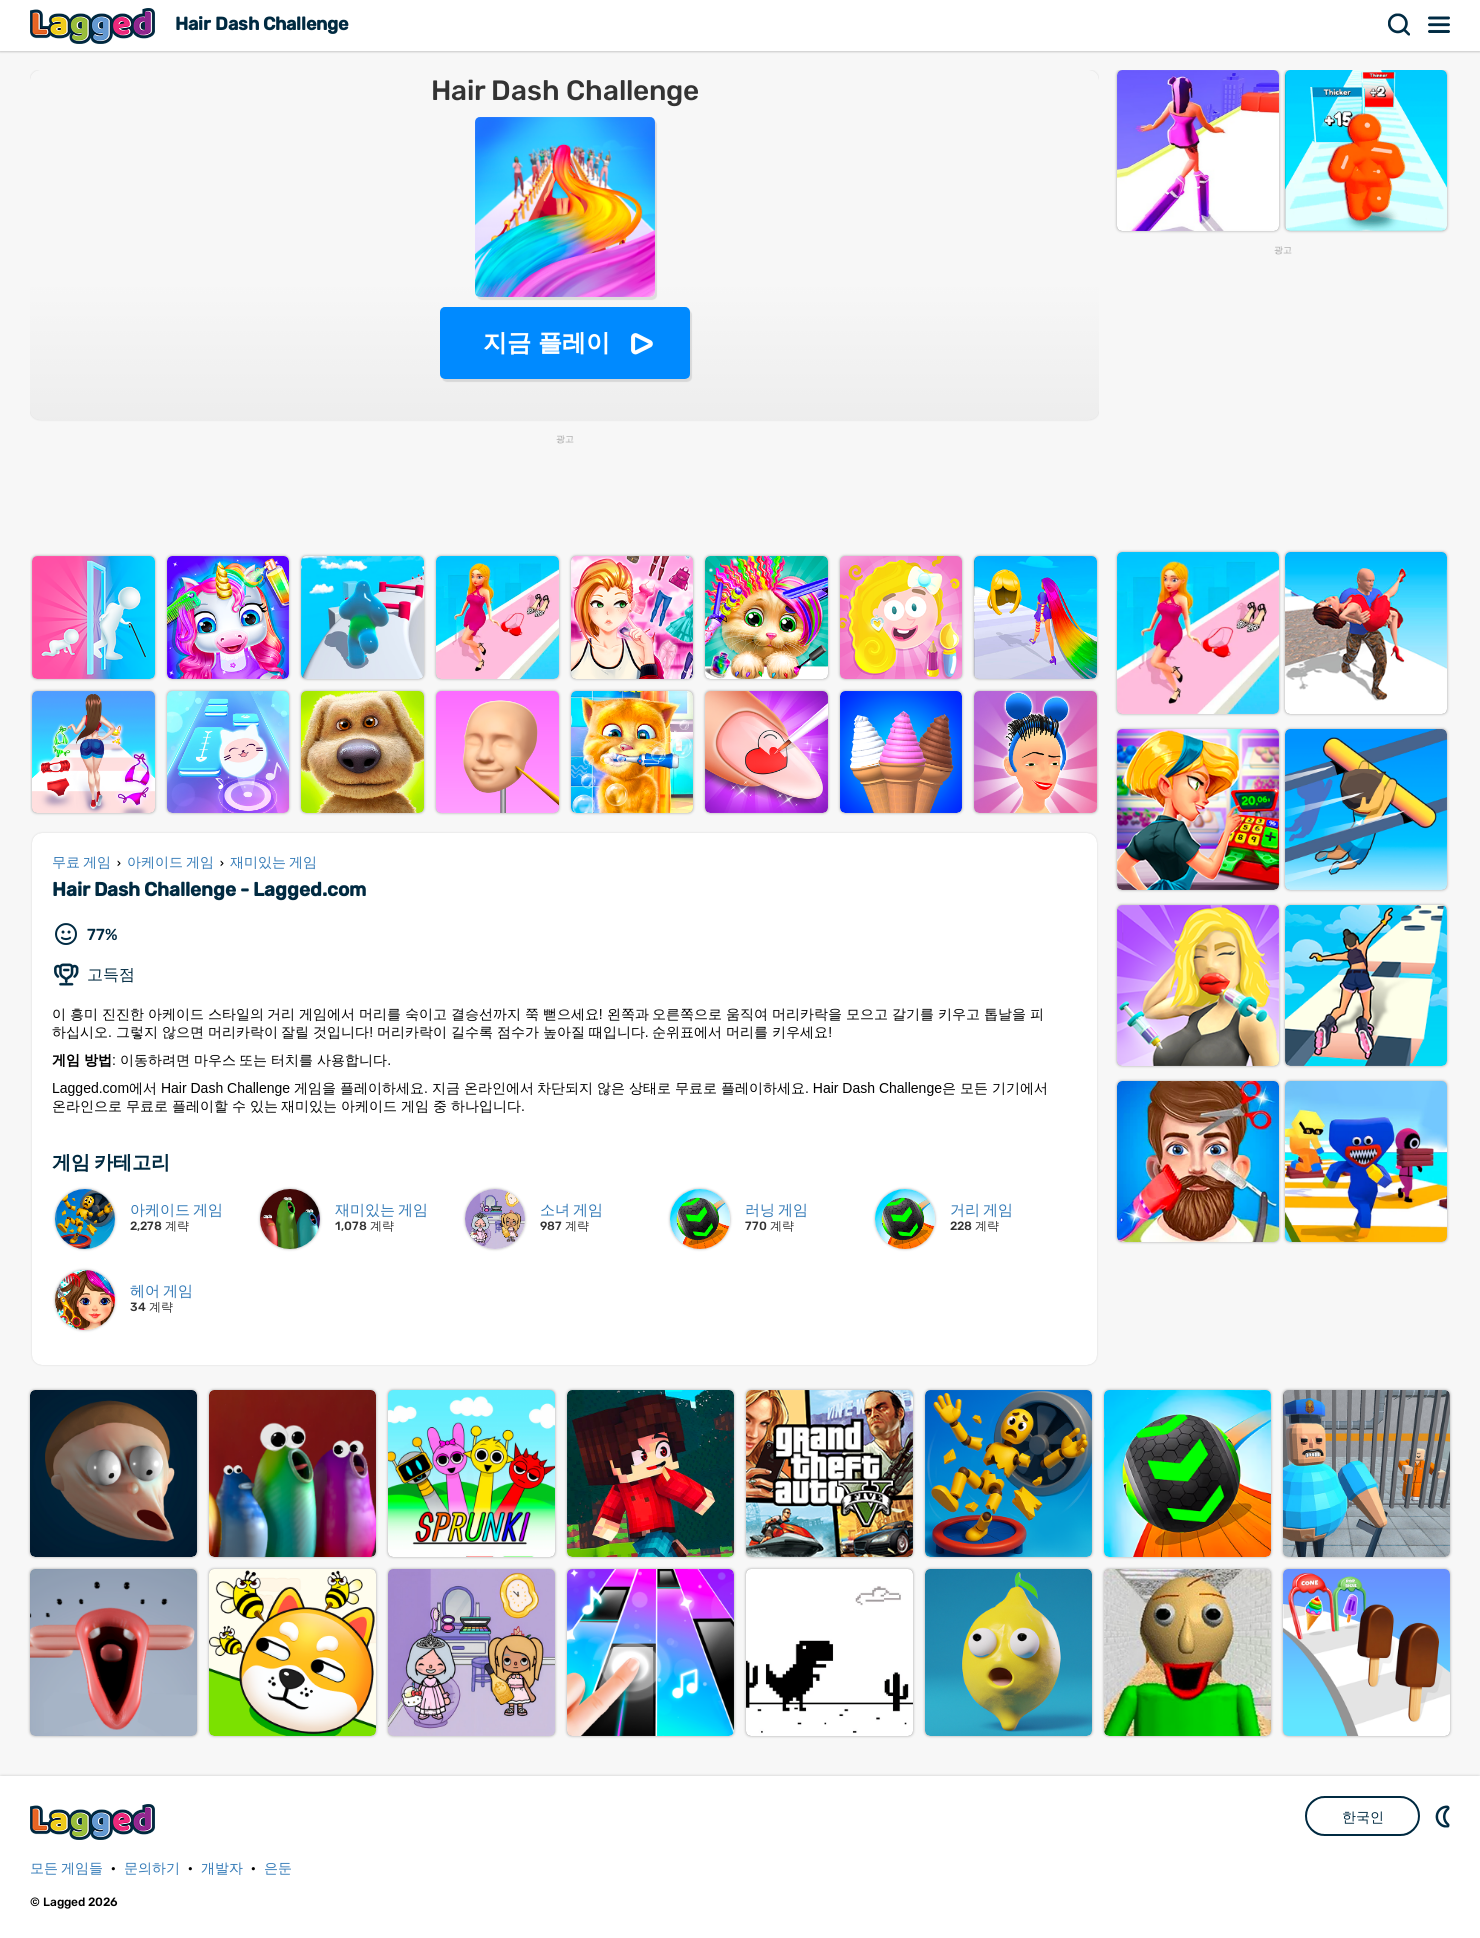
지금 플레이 (546, 342)
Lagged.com (95, 1821)
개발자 (222, 1868)
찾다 (1400, 25)
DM (1445, 1816)
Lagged (95, 25)
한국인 (1363, 1817)
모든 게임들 (66, 1868)
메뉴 (1440, 25)
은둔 (278, 1868)
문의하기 (152, 1868)
